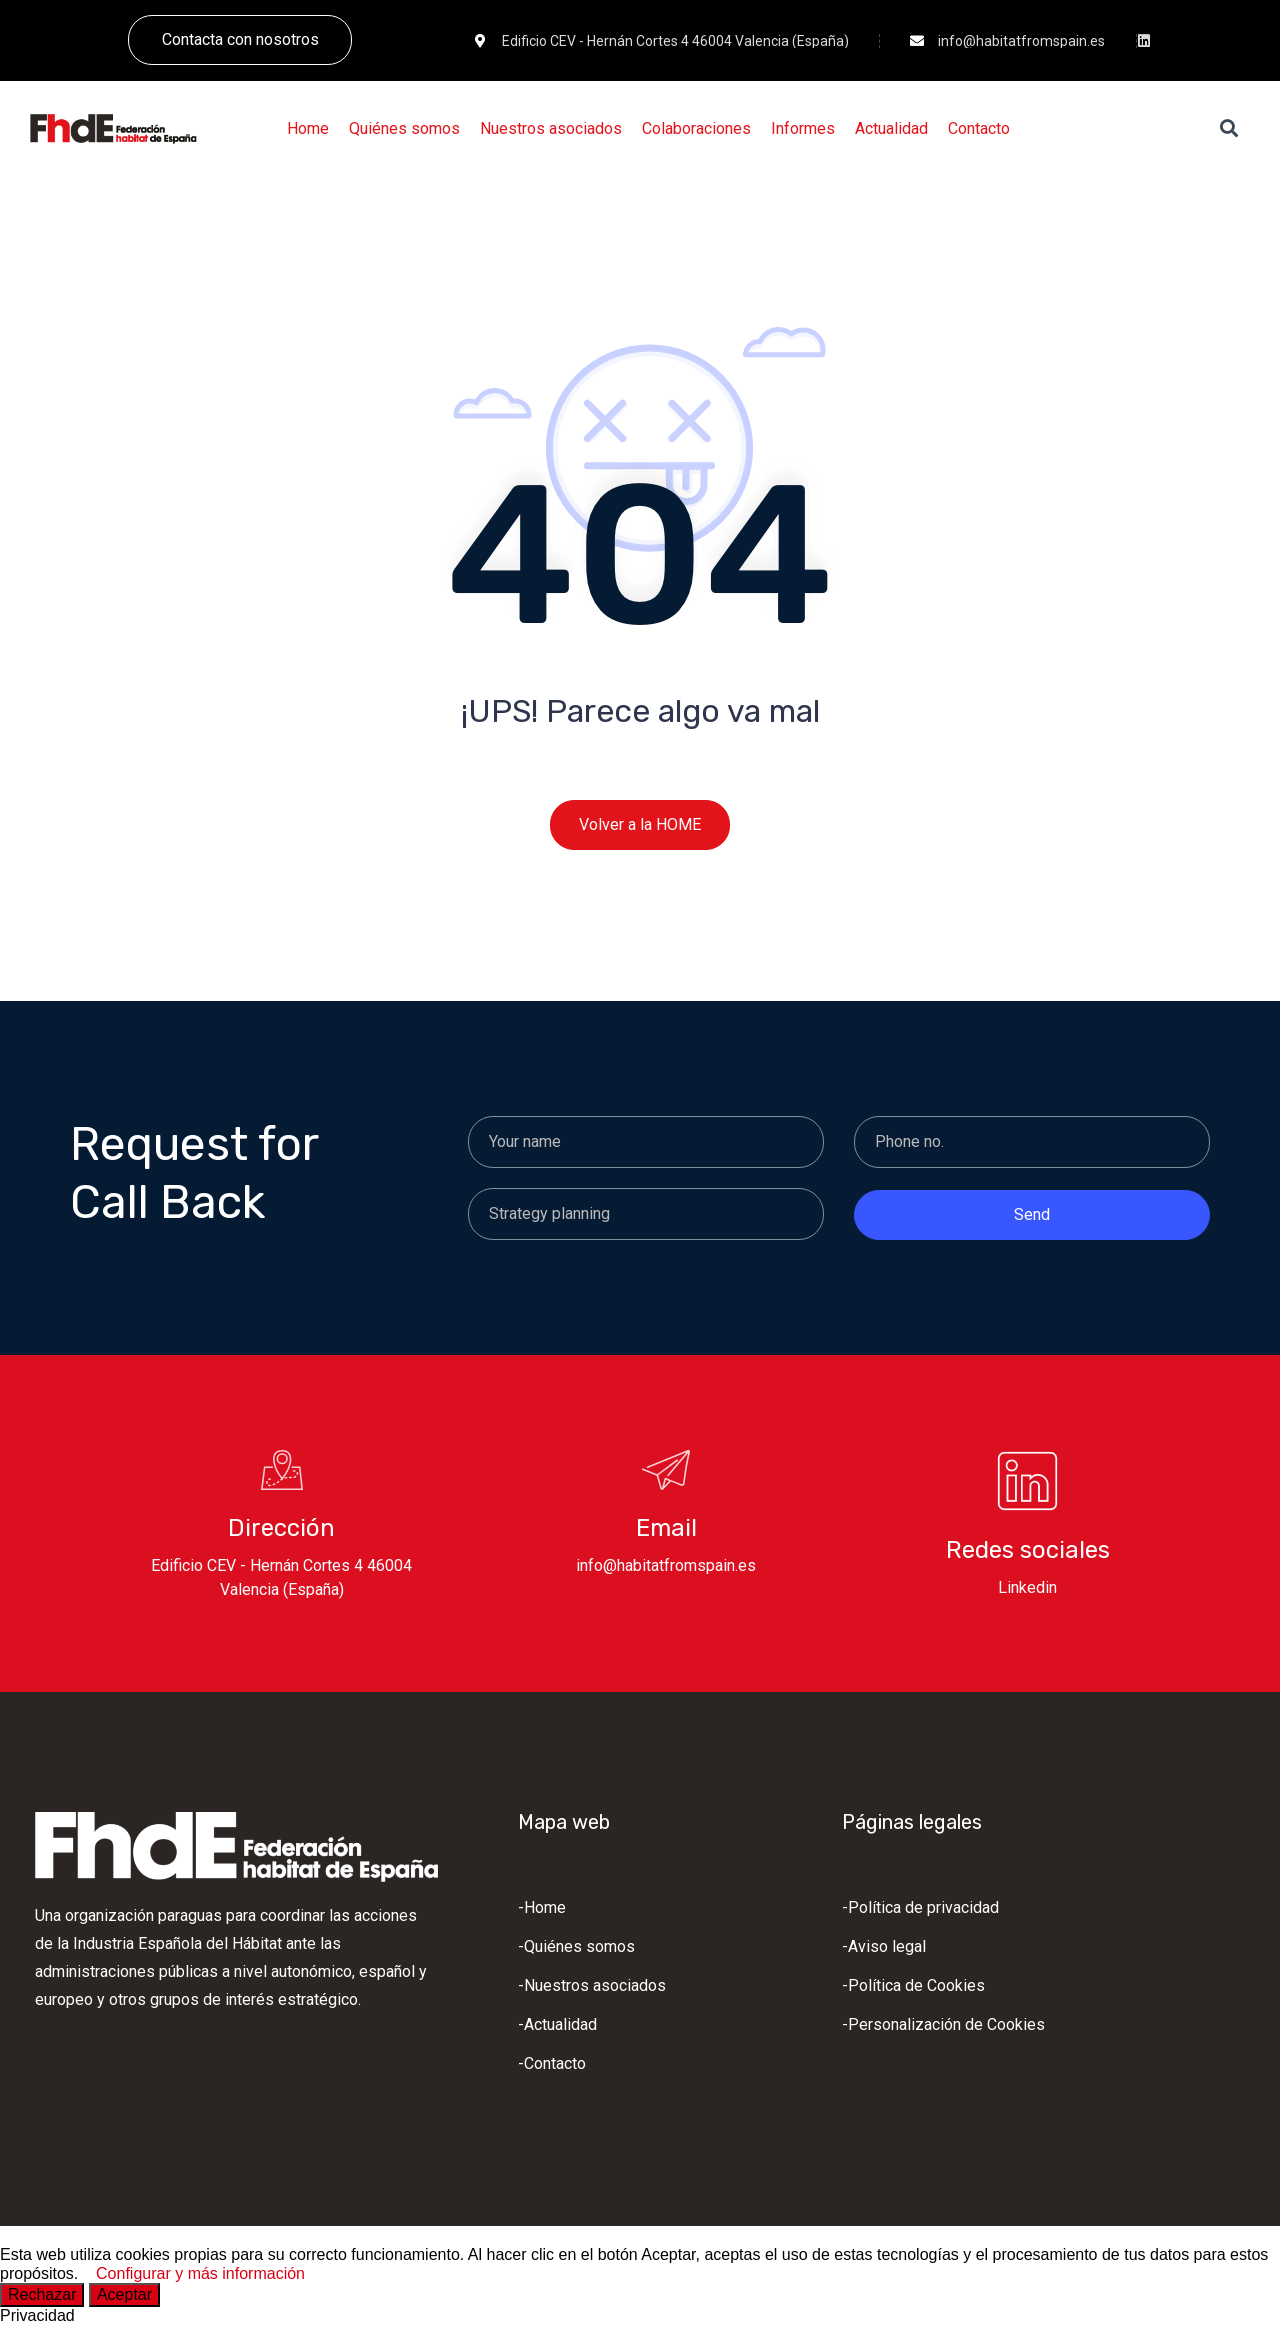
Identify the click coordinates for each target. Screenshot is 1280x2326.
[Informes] (803, 129)
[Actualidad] (891, 129)
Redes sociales (1028, 1550)
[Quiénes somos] (404, 129)
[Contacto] (979, 129)
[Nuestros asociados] (551, 129)
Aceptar (124, 2294)
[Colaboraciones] (696, 129)
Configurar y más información (200, 2273)
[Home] (308, 129)
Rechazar (42, 2294)
